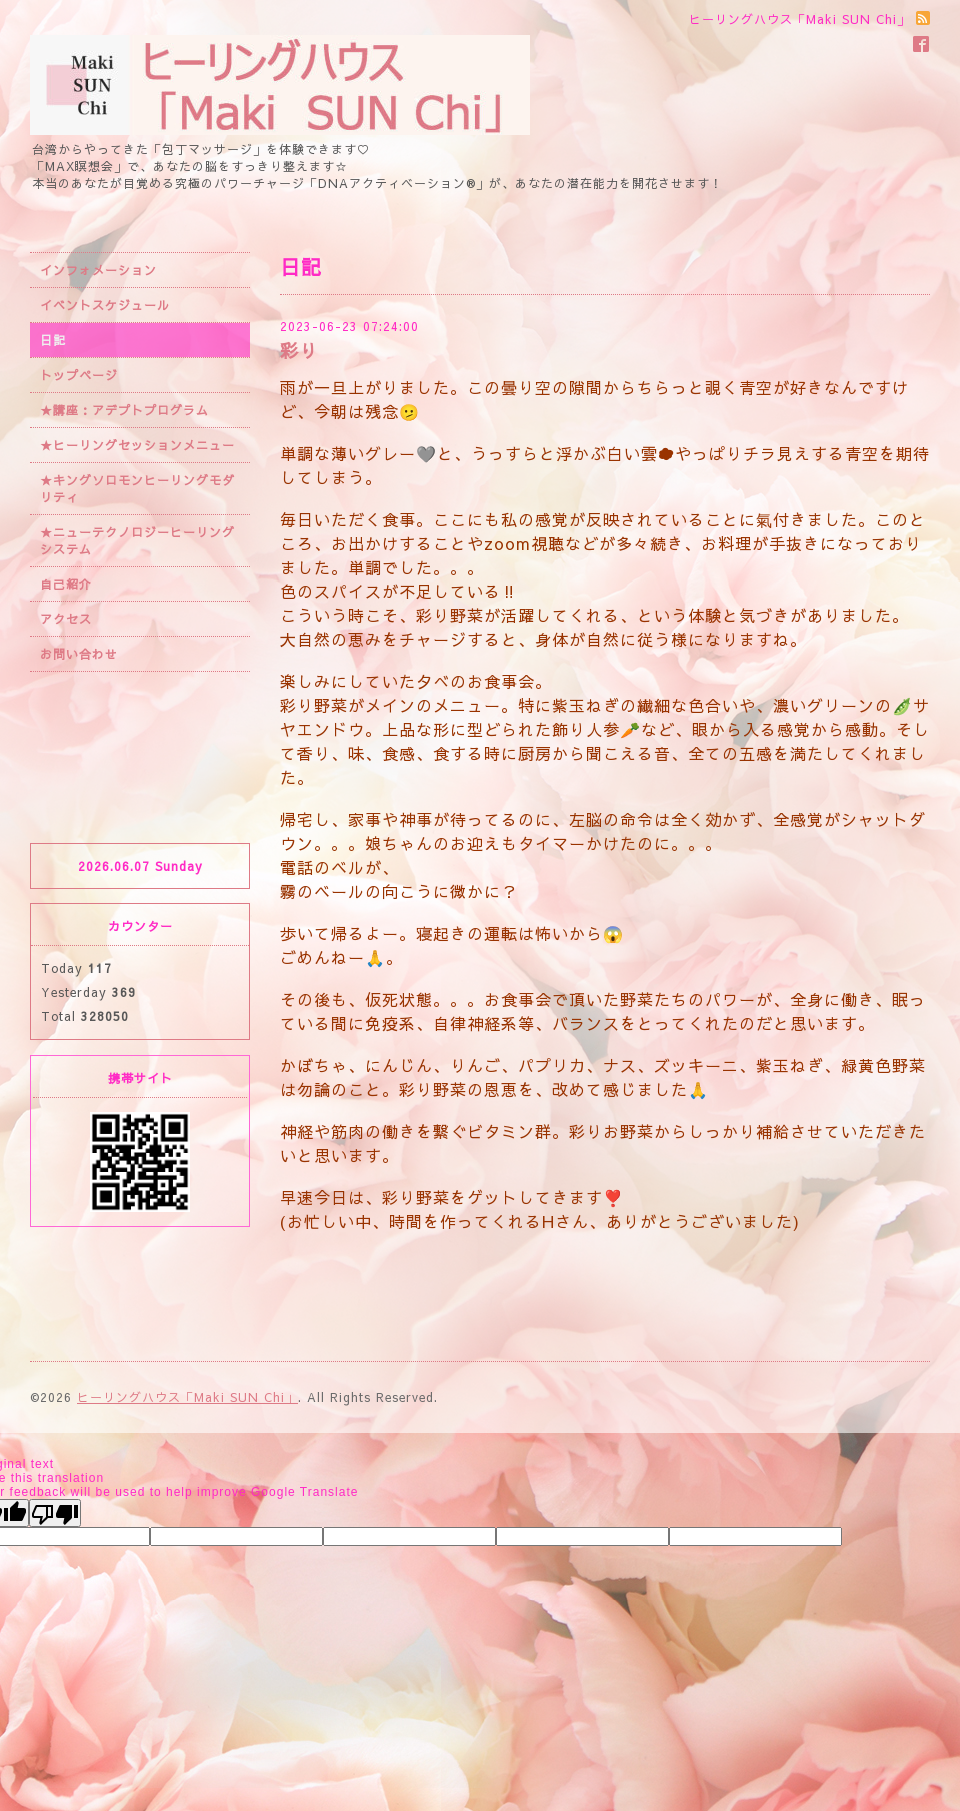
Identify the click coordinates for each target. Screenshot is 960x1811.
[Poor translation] (55, 1513)
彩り (299, 350)
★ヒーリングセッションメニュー (137, 445)
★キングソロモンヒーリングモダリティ (137, 488)
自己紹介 (66, 584)
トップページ (79, 375)
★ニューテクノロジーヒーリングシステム (137, 540)
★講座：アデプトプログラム (124, 410)
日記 (53, 340)
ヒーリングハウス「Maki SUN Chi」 (187, 1397)
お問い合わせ (79, 654)
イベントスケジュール (105, 305)
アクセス (66, 619)
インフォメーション (98, 270)
